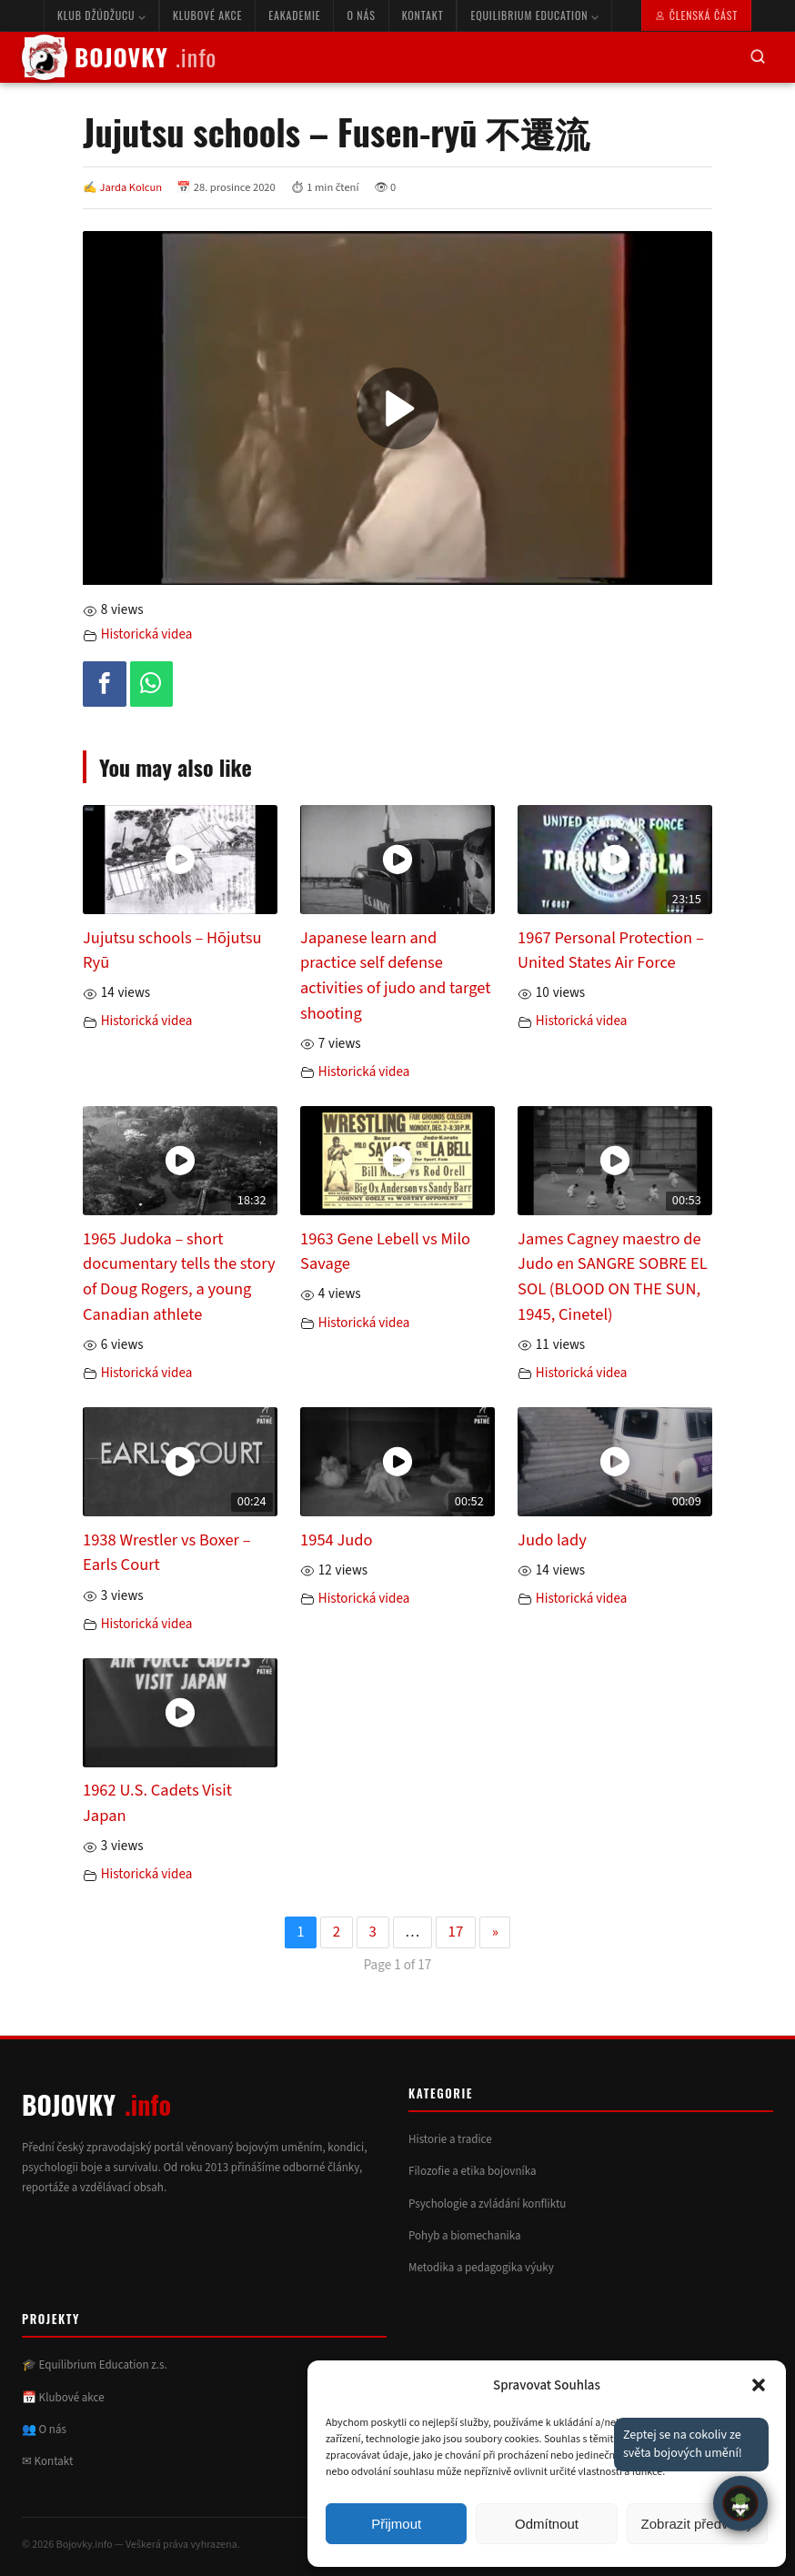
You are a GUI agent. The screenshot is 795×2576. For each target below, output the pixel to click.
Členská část (696, 15)
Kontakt (423, 15)
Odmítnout (547, 2523)
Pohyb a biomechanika (464, 2236)
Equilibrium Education (534, 15)
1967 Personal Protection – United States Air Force (611, 950)
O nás (361, 15)
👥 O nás (44, 2429)
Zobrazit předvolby (697, 2523)
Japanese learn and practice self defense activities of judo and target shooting (395, 975)
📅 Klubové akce (63, 2398)
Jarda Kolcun (131, 187)
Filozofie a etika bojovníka (472, 2171)
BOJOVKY (119, 57)
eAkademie (294, 15)
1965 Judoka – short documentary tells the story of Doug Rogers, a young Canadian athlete (179, 1276)
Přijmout (396, 2523)
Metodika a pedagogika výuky (481, 2267)
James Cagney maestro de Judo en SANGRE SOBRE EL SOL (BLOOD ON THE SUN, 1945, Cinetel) (613, 1276)
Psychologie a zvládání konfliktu (487, 2204)
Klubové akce (207, 15)
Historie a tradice (450, 2139)
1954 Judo (336, 1540)
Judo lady (552, 1540)
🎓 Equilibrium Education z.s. (94, 2365)
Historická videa (147, 634)
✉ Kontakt (47, 2461)
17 (456, 1932)
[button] (759, 2385)
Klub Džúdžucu (101, 15)
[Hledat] (757, 58)
